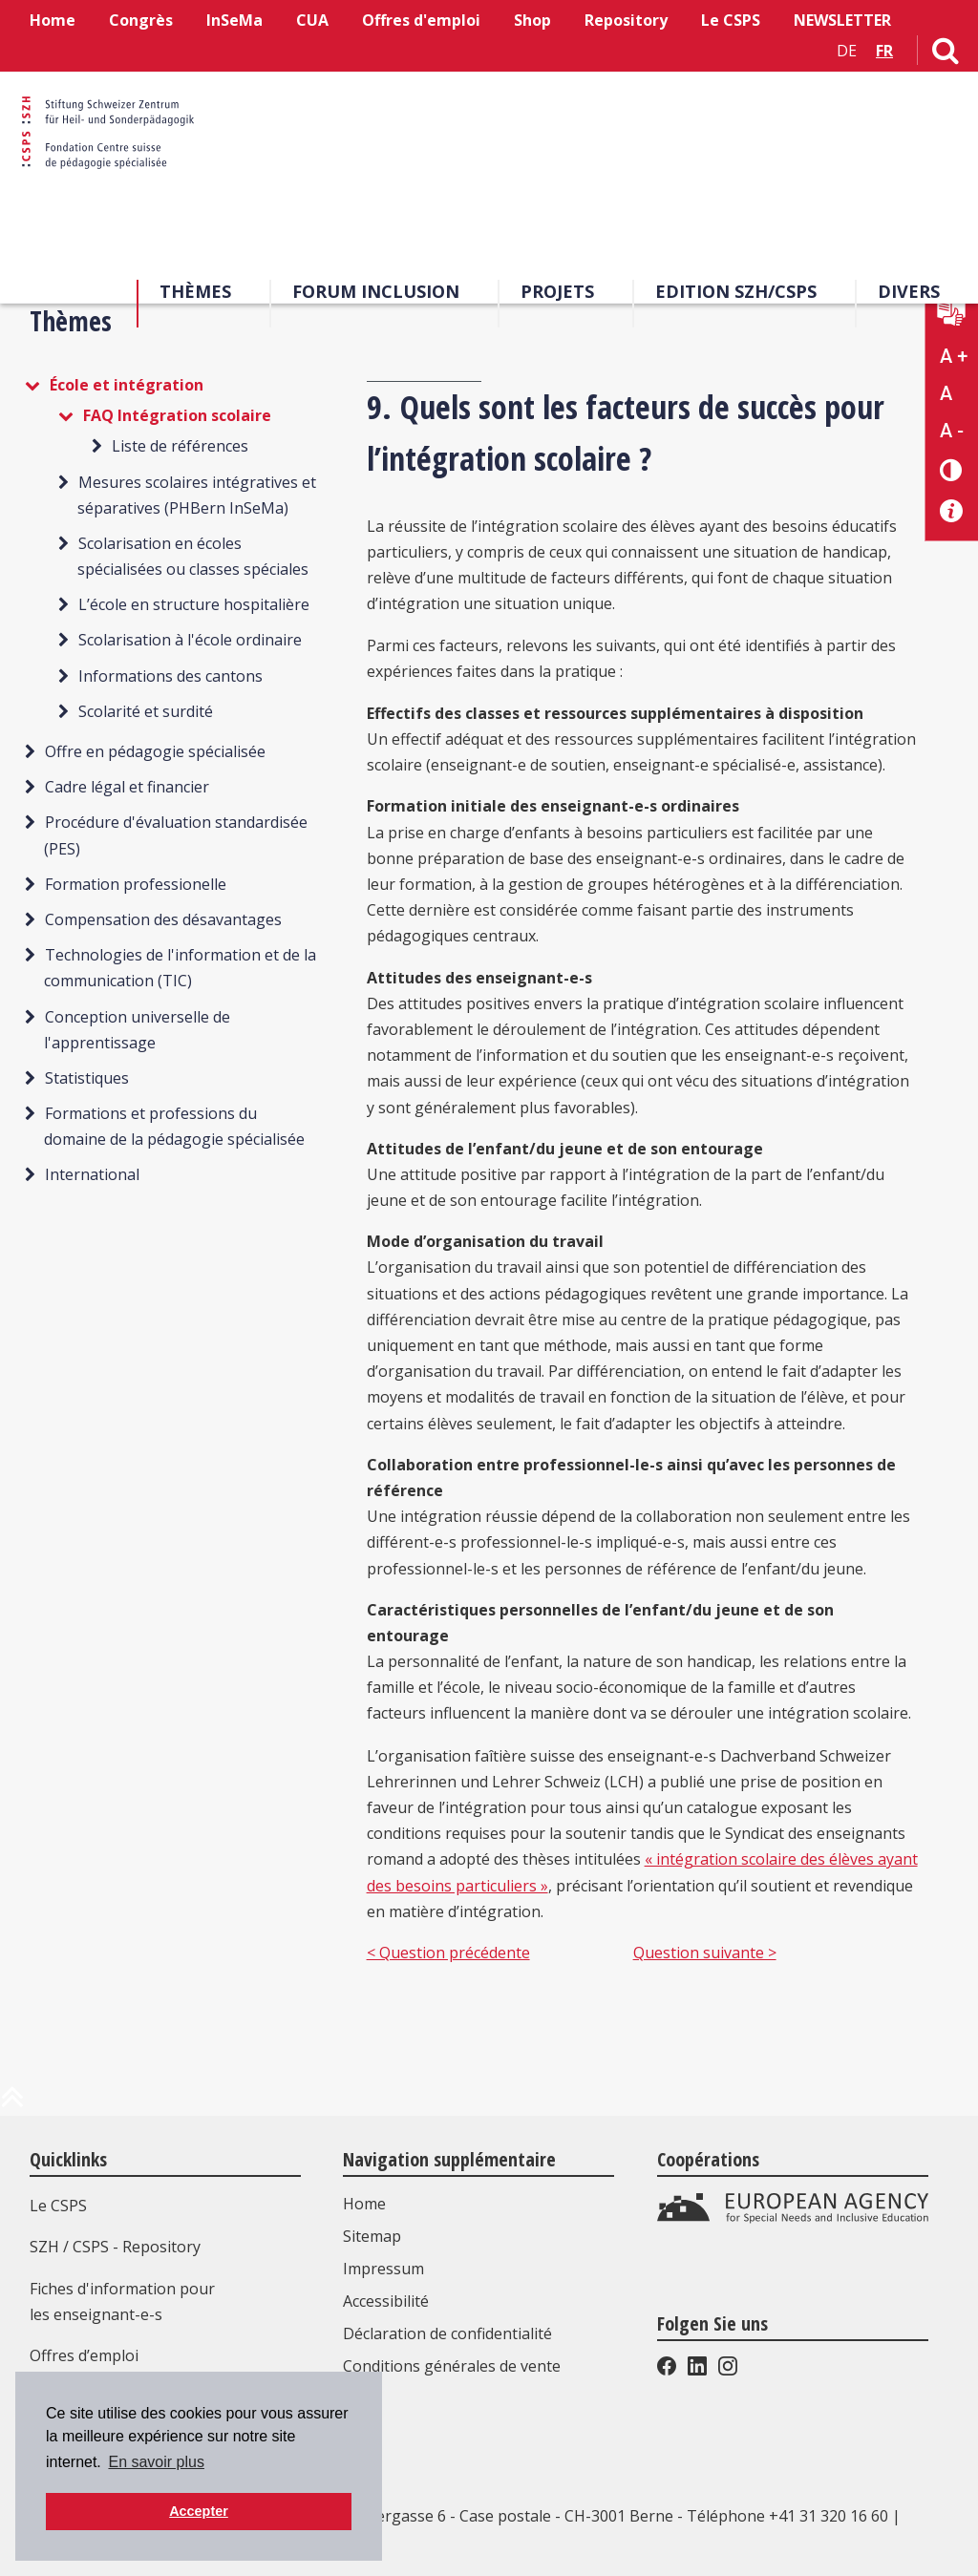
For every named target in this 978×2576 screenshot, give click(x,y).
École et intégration (126, 384)
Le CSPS (730, 20)
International (92, 1174)
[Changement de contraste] (951, 469)
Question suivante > (704, 1952)
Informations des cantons (170, 675)
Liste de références (180, 445)
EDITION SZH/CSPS (736, 295)
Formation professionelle (135, 884)
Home (52, 20)
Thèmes (195, 295)
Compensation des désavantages (163, 919)
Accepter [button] (198, 2511)
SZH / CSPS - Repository (115, 2246)
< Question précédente (448, 1952)
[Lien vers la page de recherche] (945, 54)
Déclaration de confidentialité (451, 2333)
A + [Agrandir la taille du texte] (953, 356)
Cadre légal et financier (127, 786)
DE (847, 50)
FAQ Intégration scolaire (177, 415)
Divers (909, 295)
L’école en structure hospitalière (193, 604)
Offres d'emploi (421, 20)
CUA (312, 20)
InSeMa (234, 20)
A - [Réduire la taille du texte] (952, 430)
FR (884, 50)
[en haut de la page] (12, 2104)
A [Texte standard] (946, 393)
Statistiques (87, 1077)
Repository (626, 20)
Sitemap (376, 2236)
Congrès (141, 20)
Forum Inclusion (375, 295)
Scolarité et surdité (145, 711)
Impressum (387, 2268)
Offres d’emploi (84, 2355)
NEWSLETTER (842, 20)
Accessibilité (390, 2301)
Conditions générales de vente (455, 2365)
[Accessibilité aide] (951, 511)
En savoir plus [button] (156, 2462)
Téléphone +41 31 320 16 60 (787, 2515)
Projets (557, 295)
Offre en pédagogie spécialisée (155, 751)
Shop (532, 20)
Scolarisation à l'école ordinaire (190, 639)
